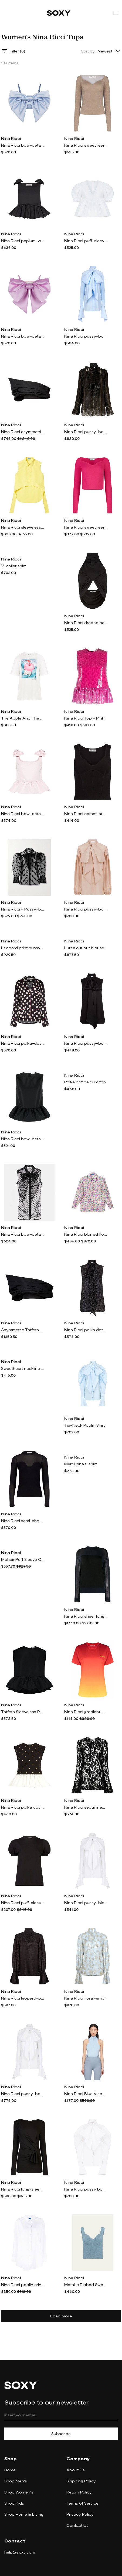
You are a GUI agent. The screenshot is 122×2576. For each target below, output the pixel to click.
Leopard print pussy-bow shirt (22, 947)
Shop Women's (18, 2492)
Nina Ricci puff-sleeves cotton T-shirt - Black (22, 1902)
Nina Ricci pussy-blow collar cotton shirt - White (85, 1902)
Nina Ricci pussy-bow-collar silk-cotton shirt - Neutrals (85, 909)
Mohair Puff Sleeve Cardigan (22, 1559)
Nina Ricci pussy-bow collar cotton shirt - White (22, 2093)
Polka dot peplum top (85, 1082)
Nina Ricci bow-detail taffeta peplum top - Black (22, 1138)
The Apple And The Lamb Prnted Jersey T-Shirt (22, 718)
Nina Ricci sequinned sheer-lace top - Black (85, 1807)
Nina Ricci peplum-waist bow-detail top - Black (22, 240)
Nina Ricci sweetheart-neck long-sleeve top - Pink (85, 527)
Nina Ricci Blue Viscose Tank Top (85, 2093)
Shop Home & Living (23, 2514)
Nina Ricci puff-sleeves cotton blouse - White (85, 240)
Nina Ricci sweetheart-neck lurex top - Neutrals (85, 145)
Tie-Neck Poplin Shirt (84, 1425)
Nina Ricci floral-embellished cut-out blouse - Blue (85, 1998)
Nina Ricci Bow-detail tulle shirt (22, 1234)
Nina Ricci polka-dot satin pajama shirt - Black (22, 1043)
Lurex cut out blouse (84, 947)
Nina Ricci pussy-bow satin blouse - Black (85, 1043)
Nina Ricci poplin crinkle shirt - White (22, 2284)
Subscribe (61, 2433)
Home (10, 2470)
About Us (75, 2470)
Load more (61, 2316)
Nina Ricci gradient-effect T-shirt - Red (85, 1711)
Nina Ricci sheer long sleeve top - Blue (85, 1616)
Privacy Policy (80, 2514)
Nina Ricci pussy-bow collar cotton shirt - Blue (85, 336)
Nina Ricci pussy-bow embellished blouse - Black (85, 431)
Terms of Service (82, 2503)
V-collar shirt (13, 565)
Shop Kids (14, 2503)
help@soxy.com (19, 2552)
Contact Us (77, 2525)
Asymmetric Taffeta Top (22, 1329)
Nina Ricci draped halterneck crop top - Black (85, 622)
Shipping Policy (81, 2481)
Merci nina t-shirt (80, 1464)
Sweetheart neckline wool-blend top (22, 1368)
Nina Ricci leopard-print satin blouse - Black (22, 1998)
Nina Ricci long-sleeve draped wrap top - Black (22, 2189)
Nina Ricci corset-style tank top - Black (85, 813)
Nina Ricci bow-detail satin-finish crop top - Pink (22, 336)
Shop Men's (15, 2481)
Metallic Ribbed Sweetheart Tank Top (85, 2284)
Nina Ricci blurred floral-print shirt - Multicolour (85, 1234)
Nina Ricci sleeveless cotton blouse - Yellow (22, 527)
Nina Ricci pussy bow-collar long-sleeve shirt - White (85, 2189)
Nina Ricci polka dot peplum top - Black (22, 1807)
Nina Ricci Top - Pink (84, 718)
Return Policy (79, 2492)
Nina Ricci (11, 138)
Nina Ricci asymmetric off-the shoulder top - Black (22, 431)
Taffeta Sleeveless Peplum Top (22, 1711)
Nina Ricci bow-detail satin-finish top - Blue (22, 145)
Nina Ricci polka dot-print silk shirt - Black (85, 1329)
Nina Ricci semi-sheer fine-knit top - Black (22, 1520)
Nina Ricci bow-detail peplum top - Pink (22, 813)
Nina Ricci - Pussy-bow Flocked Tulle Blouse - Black (22, 909)
